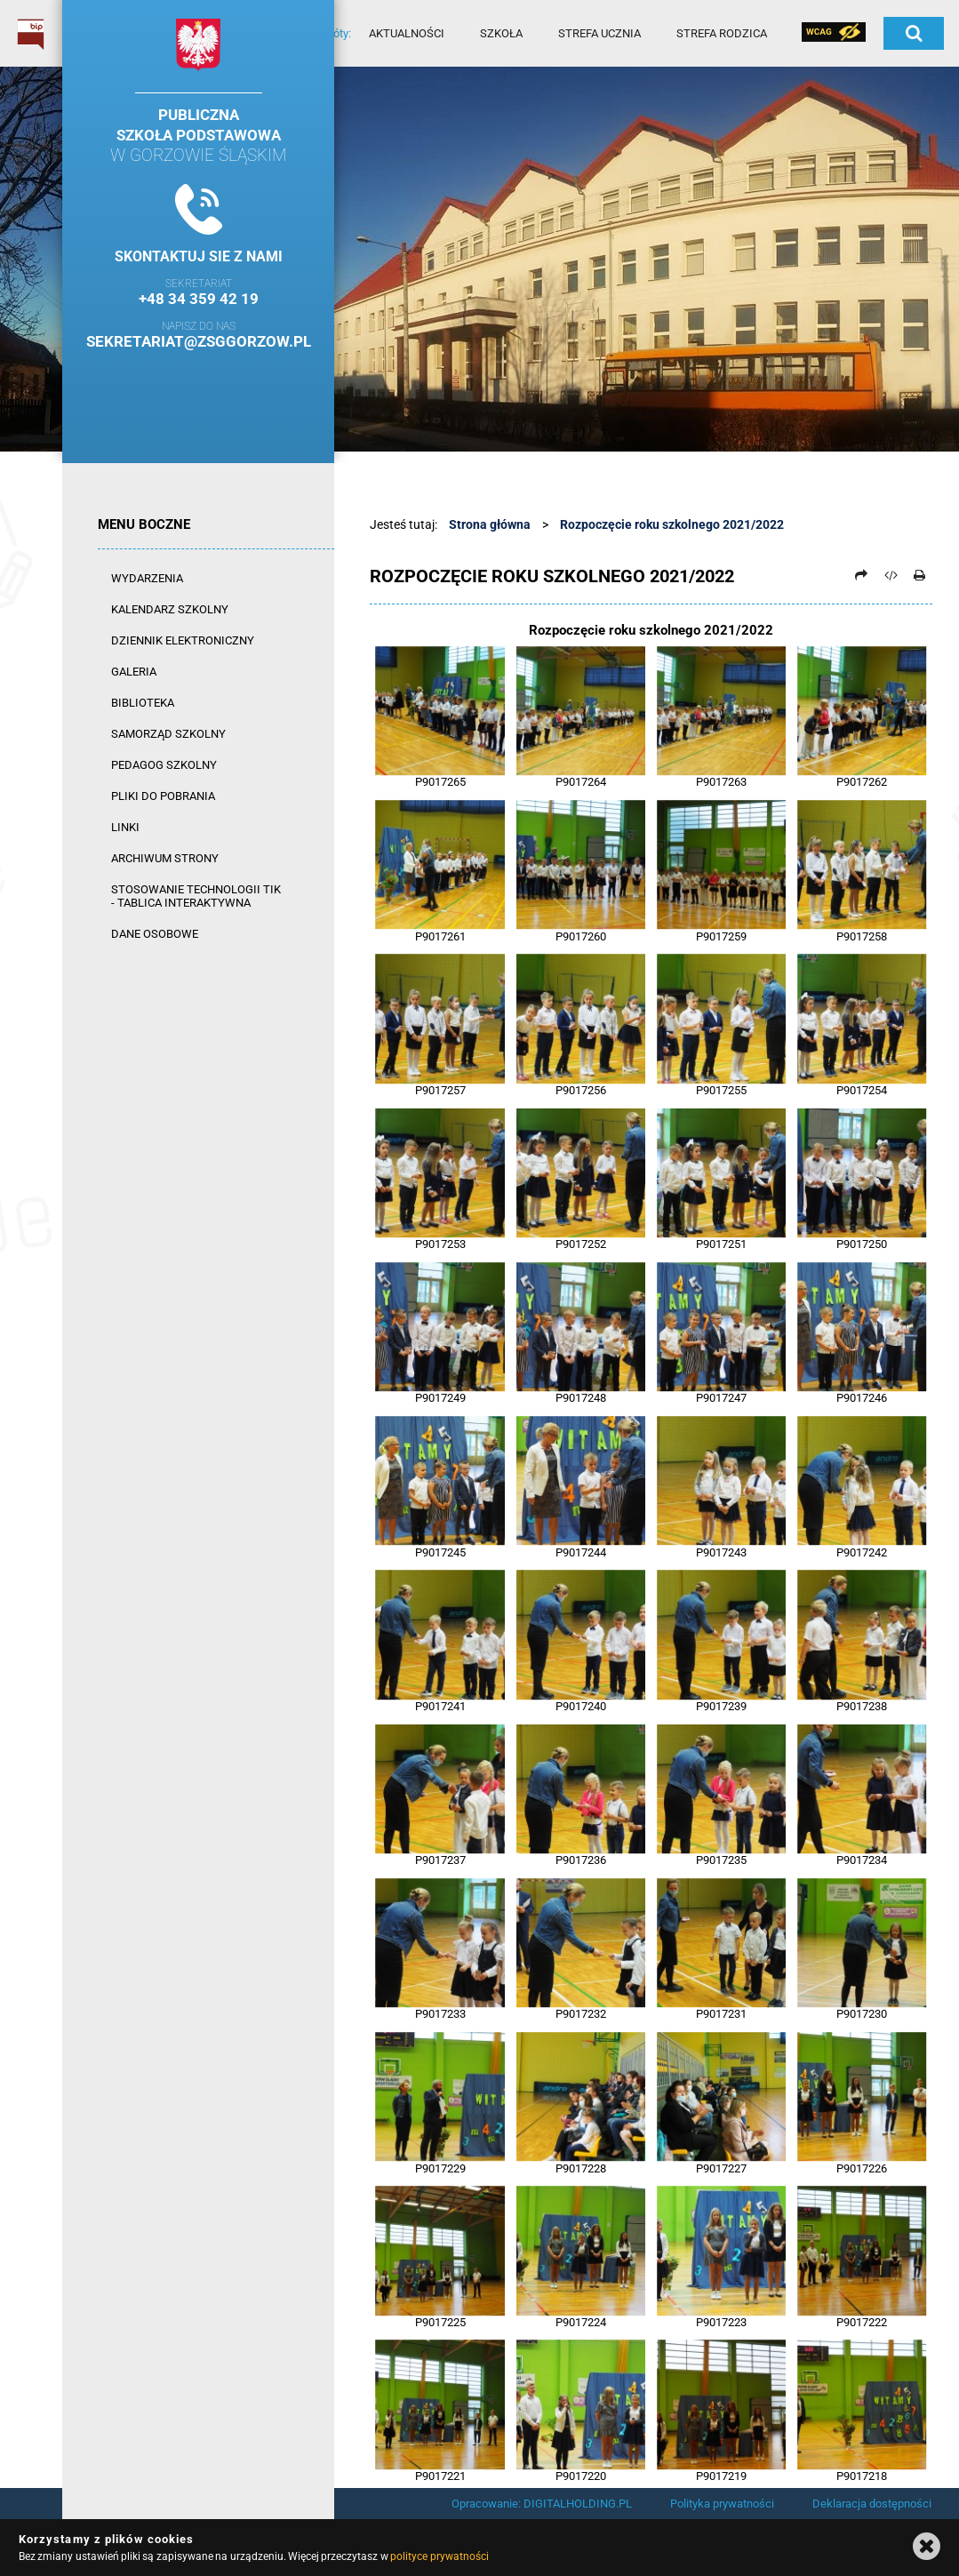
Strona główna (490, 524)
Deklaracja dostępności (871, 2503)
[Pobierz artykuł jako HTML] (890, 575)
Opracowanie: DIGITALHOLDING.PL (542, 2503)
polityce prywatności (439, 2556)
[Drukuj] (919, 575)
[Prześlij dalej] (861, 575)
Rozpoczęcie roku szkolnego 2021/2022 (672, 524)
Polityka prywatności (722, 2503)
